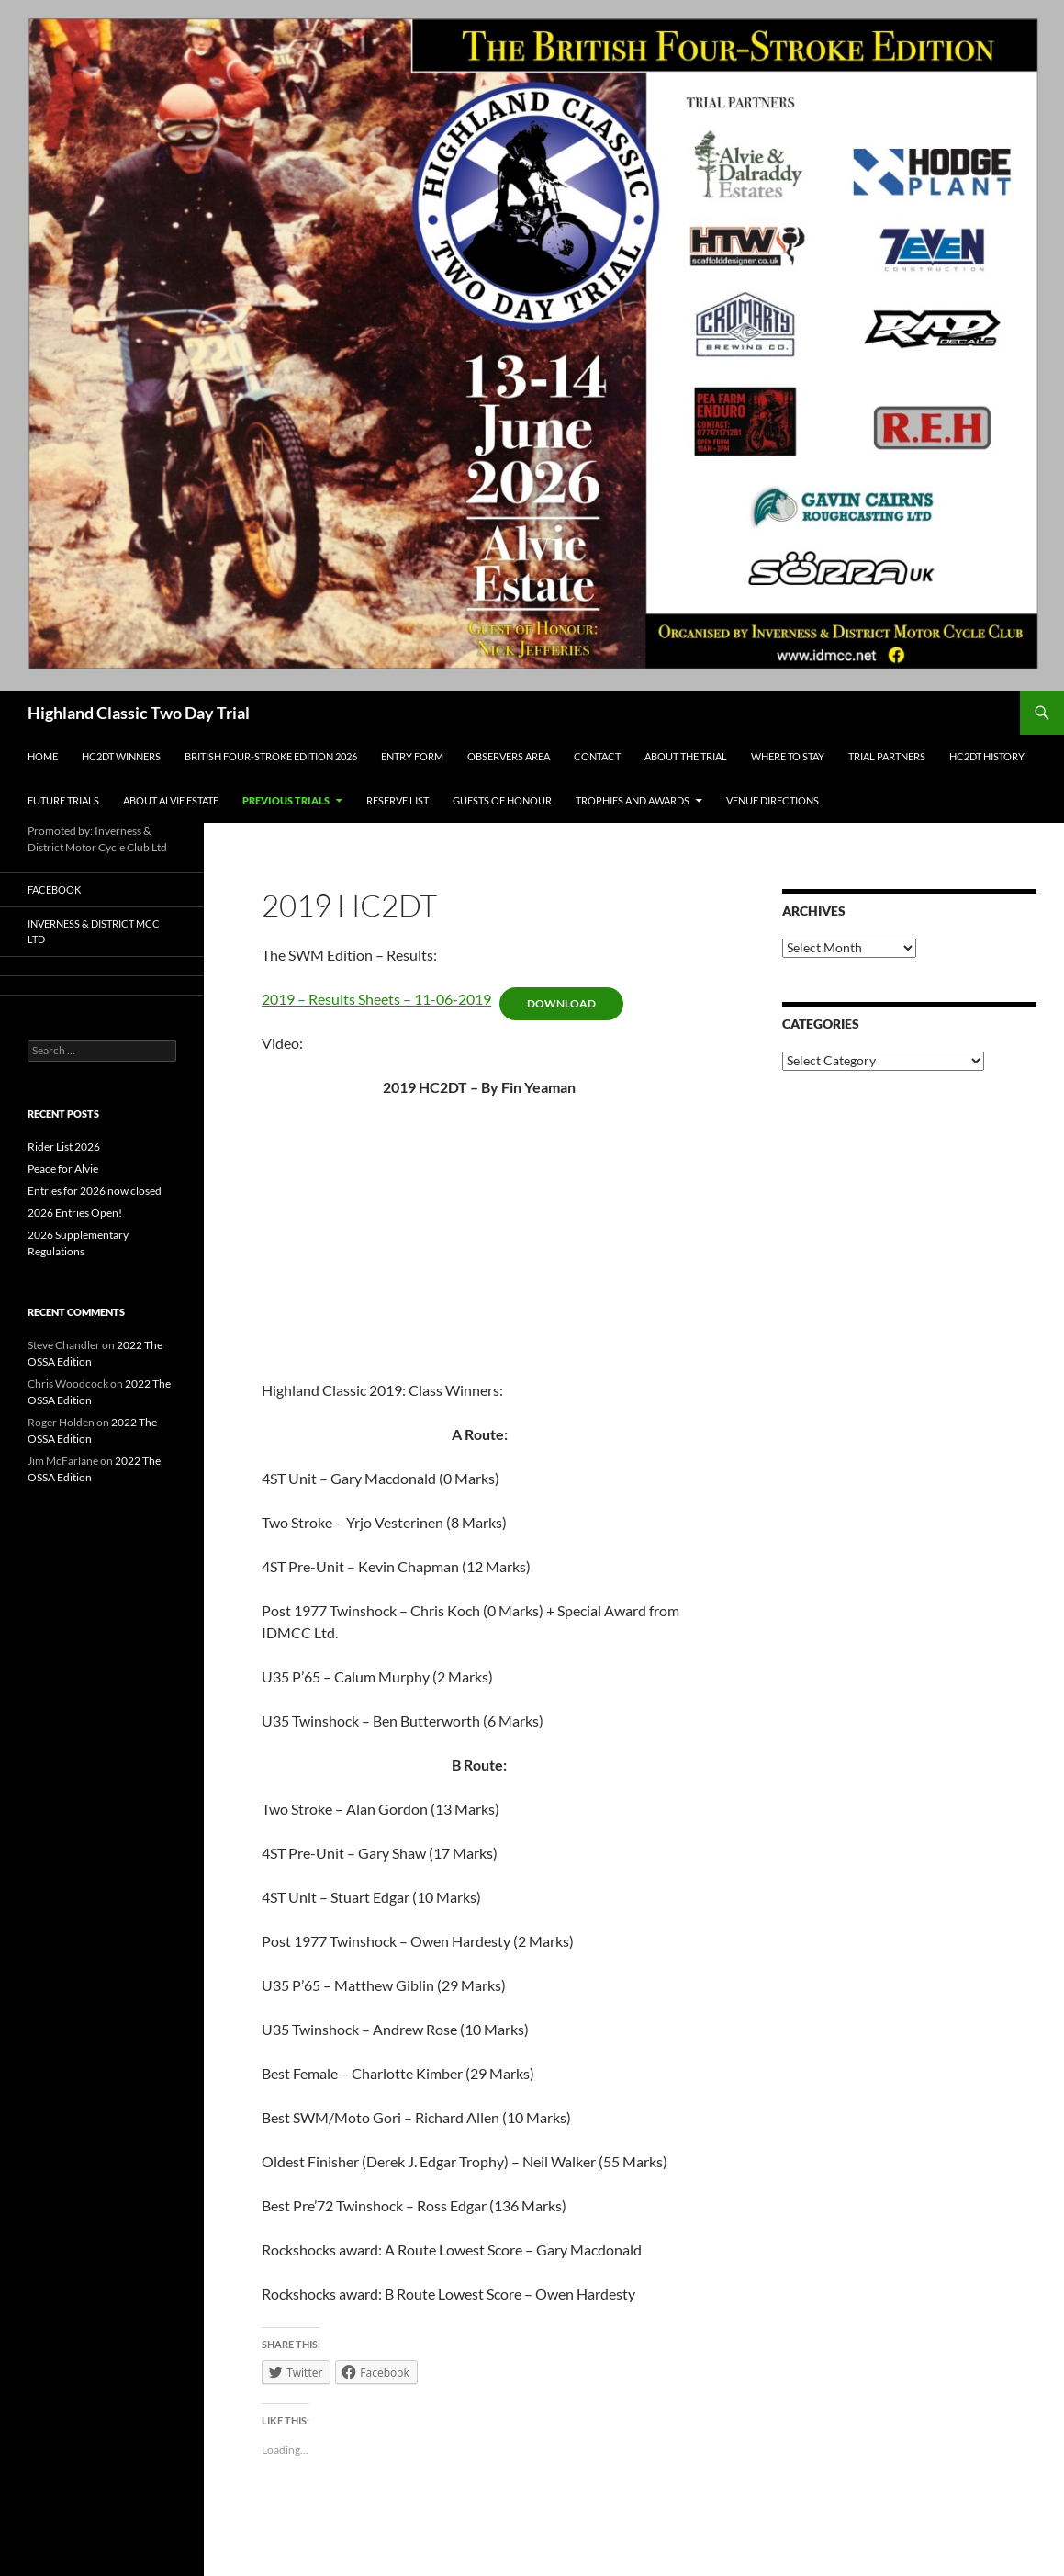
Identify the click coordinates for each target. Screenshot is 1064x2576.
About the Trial (685, 756)
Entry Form (412, 756)
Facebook (54, 889)
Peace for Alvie (63, 1169)
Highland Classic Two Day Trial (139, 713)
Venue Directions (772, 800)
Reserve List (397, 800)
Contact (597, 756)
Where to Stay (787, 756)
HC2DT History (987, 756)
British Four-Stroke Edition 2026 (271, 756)
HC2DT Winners (121, 756)
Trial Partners (886, 756)
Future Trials (63, 800)
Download (561, 1003)
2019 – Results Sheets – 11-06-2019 (376, 998)
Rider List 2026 (64, 1146)
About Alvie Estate (170, 800)
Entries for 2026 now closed (95, 1191)
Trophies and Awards (632, 800)
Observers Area (508, 756)
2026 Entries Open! (75, 1213)
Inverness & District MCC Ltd (94, 931)
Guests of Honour (502, 800)
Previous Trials (286, 800)
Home (43, 756)
